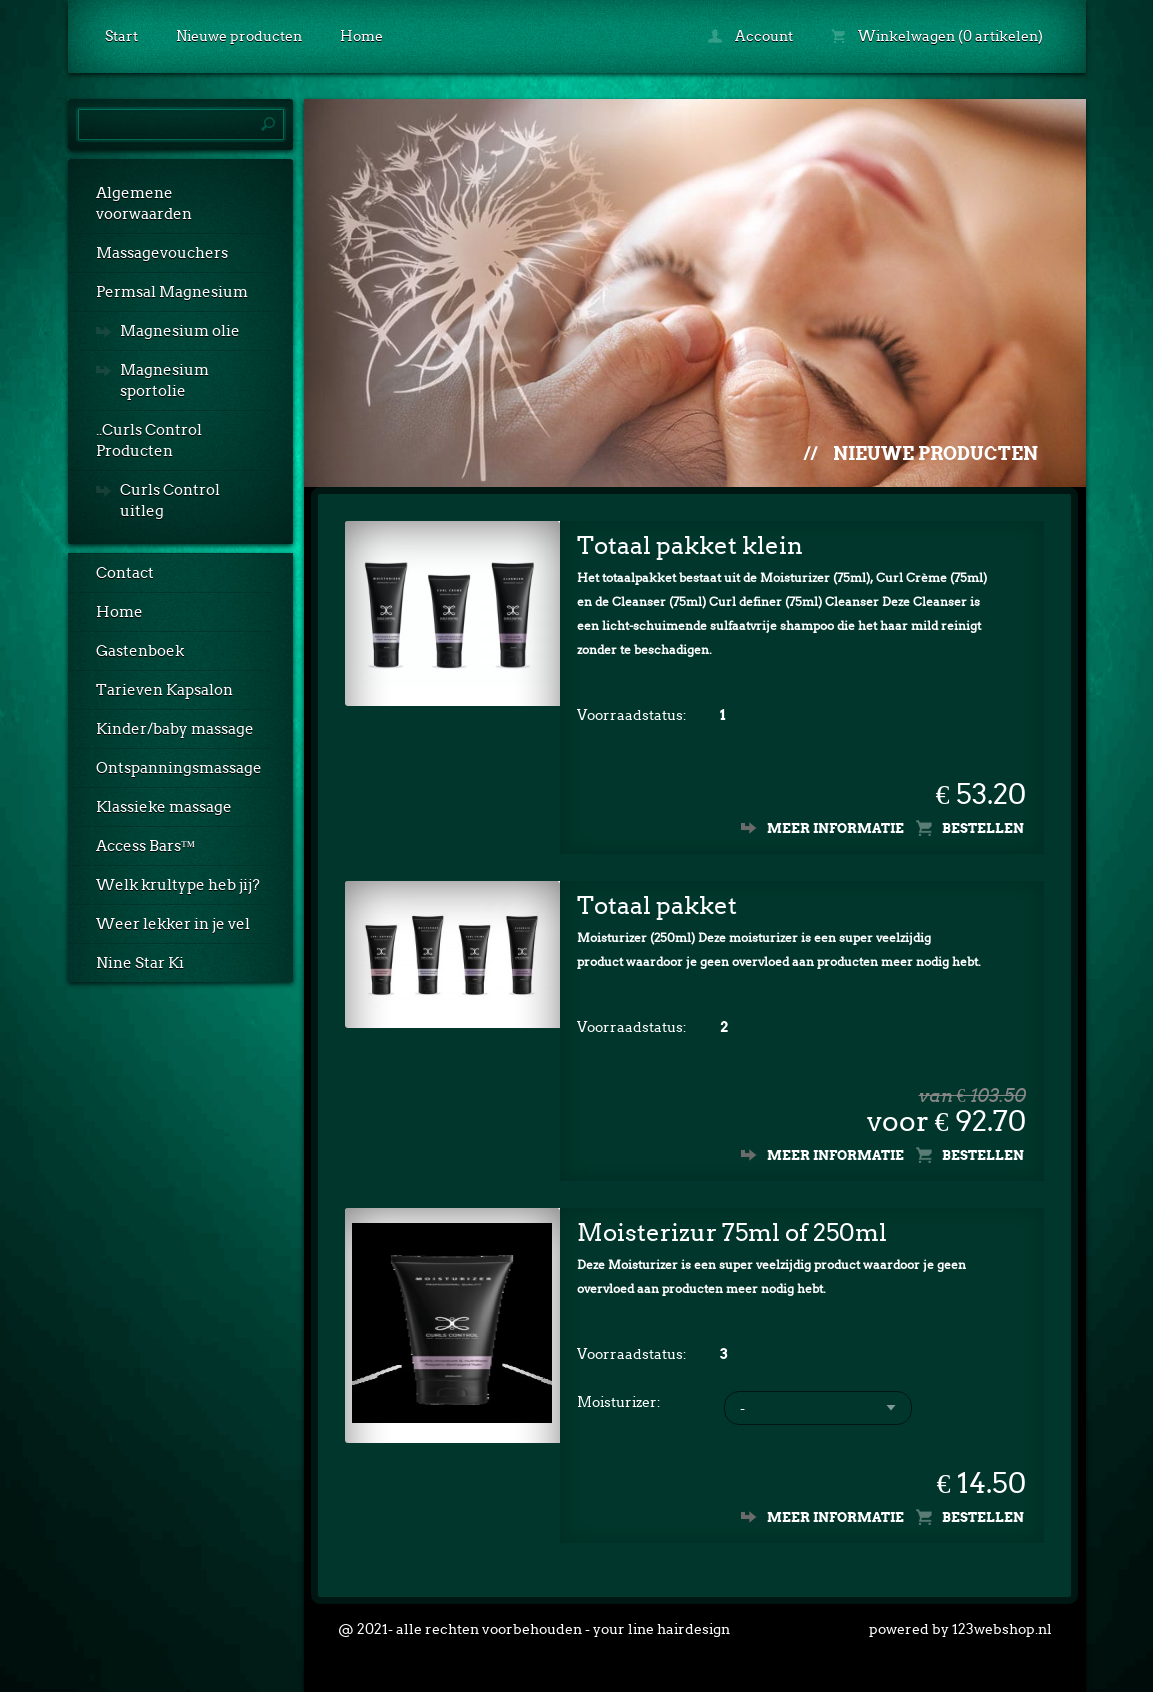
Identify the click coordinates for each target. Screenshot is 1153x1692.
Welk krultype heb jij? (178, 885)
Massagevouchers (162, 253)
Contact (125, 573)
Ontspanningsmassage (179, 768)
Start (121, 36)
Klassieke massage (164, 807)
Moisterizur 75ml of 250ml (732, 1232)
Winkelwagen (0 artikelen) (937, 36)
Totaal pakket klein (690, 545)
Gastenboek (140, 651)
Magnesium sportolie (164, 380)
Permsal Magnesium (172, 292)
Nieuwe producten (239, 36)
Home (361, 36)
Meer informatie (835, 828)
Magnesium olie (180, 331)
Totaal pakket (657, 905)
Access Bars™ (146, 846)
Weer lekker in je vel (173, 924)
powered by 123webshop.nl (960, 1629)
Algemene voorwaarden (144, 203)
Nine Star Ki (140, 963)
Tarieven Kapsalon (164, 690)
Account (750, 36)
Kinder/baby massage (175, 729)
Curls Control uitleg (170, 500)
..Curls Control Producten (149, 440)
